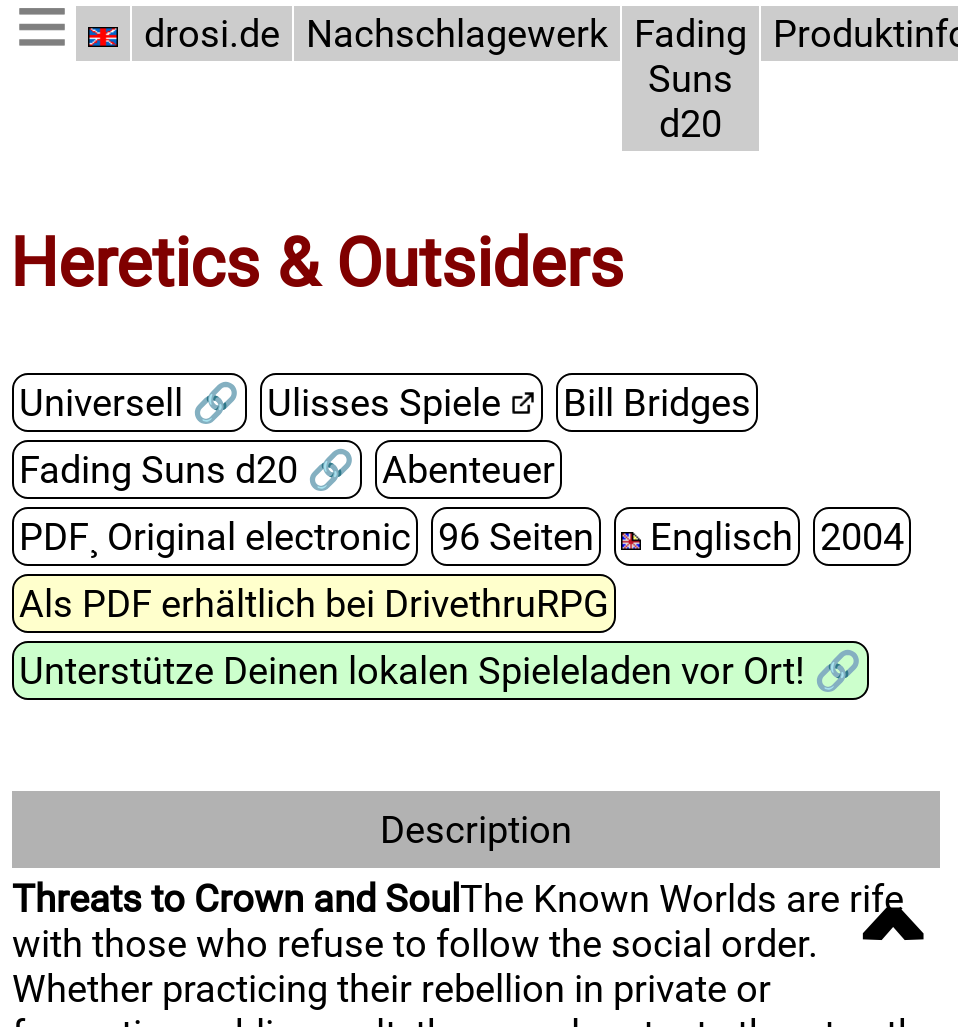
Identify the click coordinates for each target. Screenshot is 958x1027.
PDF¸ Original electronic (215, 536)
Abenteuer (468, 469)
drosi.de (212, 33)
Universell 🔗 (129, 402)
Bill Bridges (657, 402)
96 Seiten (516, 536)
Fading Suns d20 (690, 78)
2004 (862, 536)
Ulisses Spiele (384, 402)
